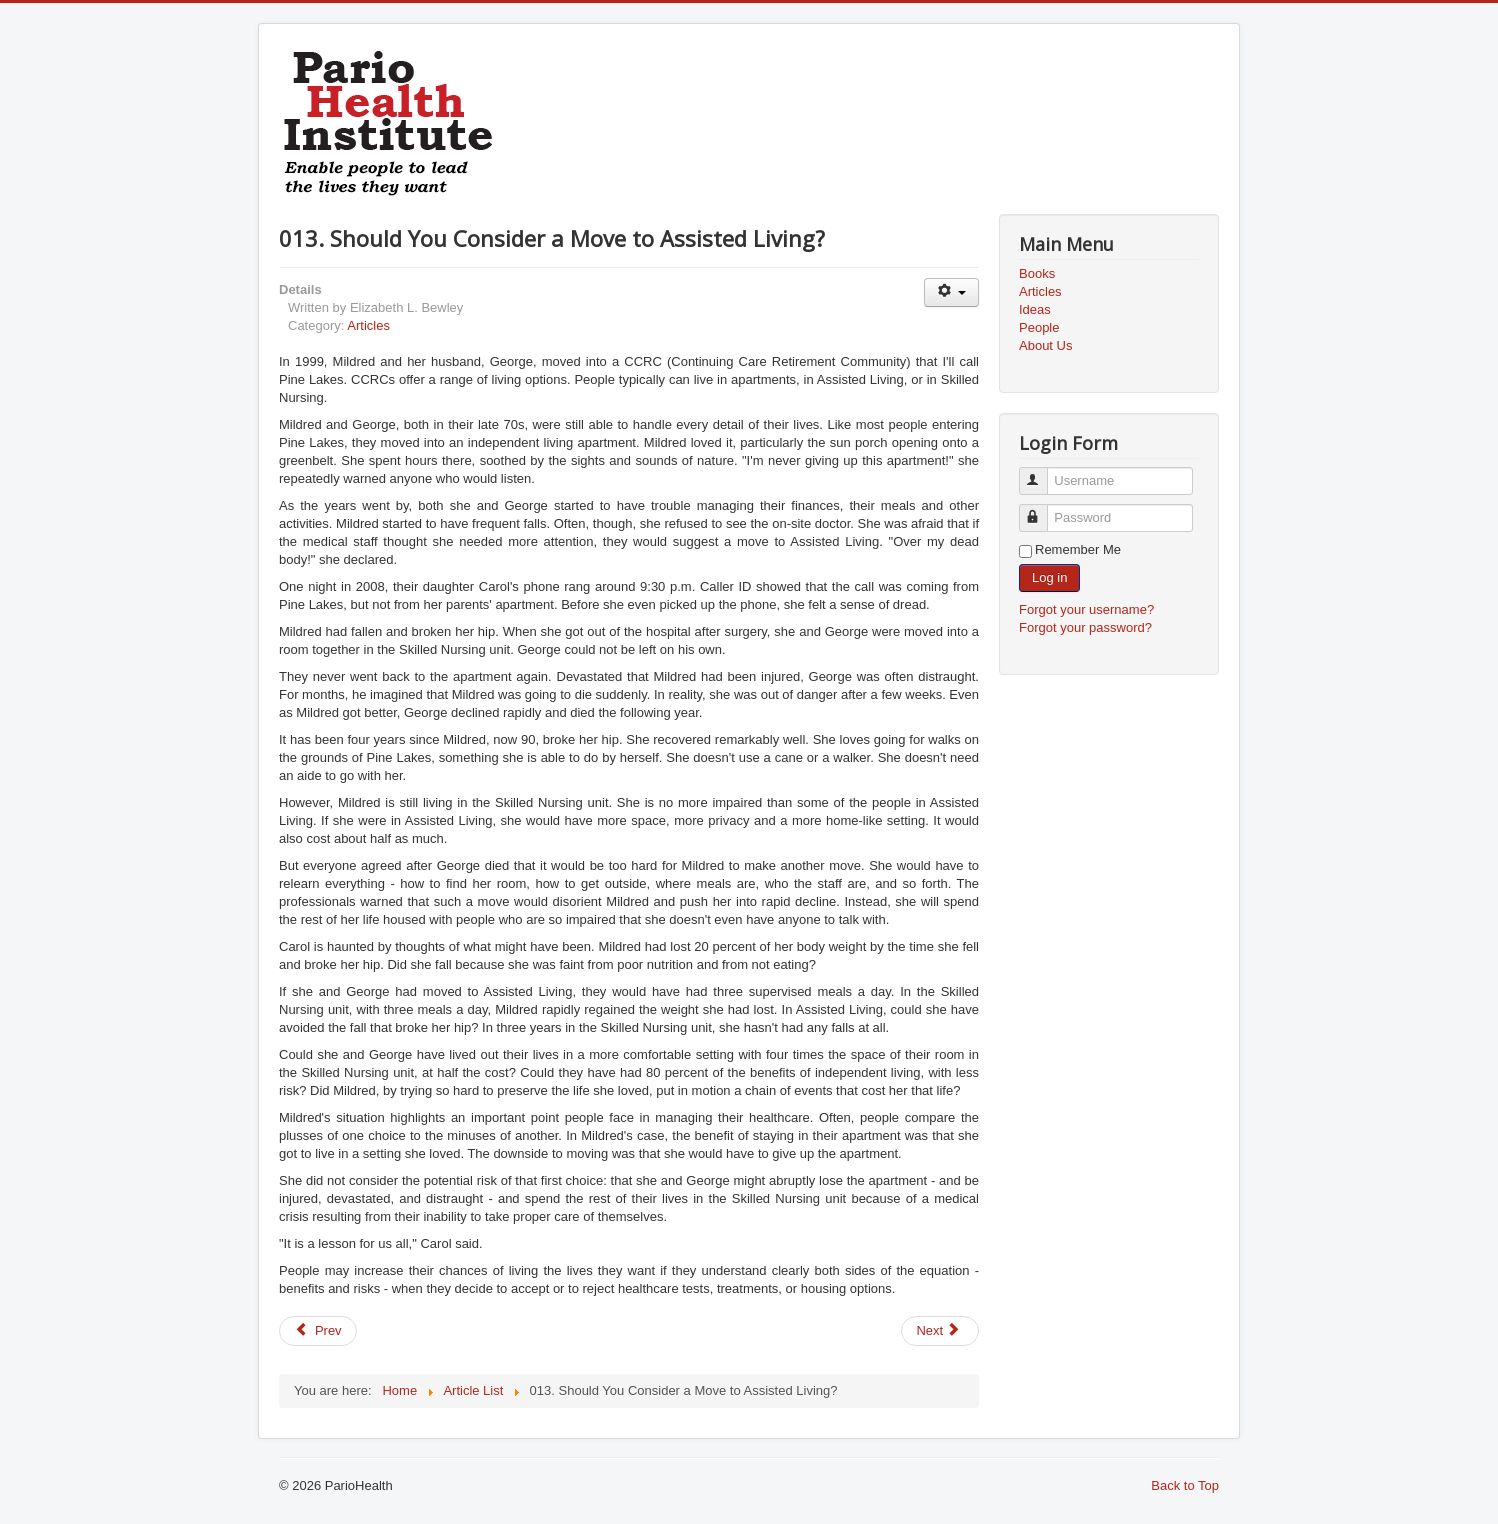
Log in (1049, 577)
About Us (1045, 345)
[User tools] (951, 292)
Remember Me (1078, 549)
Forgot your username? (1086, 609)
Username (1042, 472)
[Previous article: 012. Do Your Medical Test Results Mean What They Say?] (318, 1331)
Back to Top (1185, 1485)
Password (1042, 509)
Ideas (1035, 309)
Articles (368, 325)
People (1039, 327)
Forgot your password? (1085, 627)
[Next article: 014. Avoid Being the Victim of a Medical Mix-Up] (940, 1331)
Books (1037, 273)
